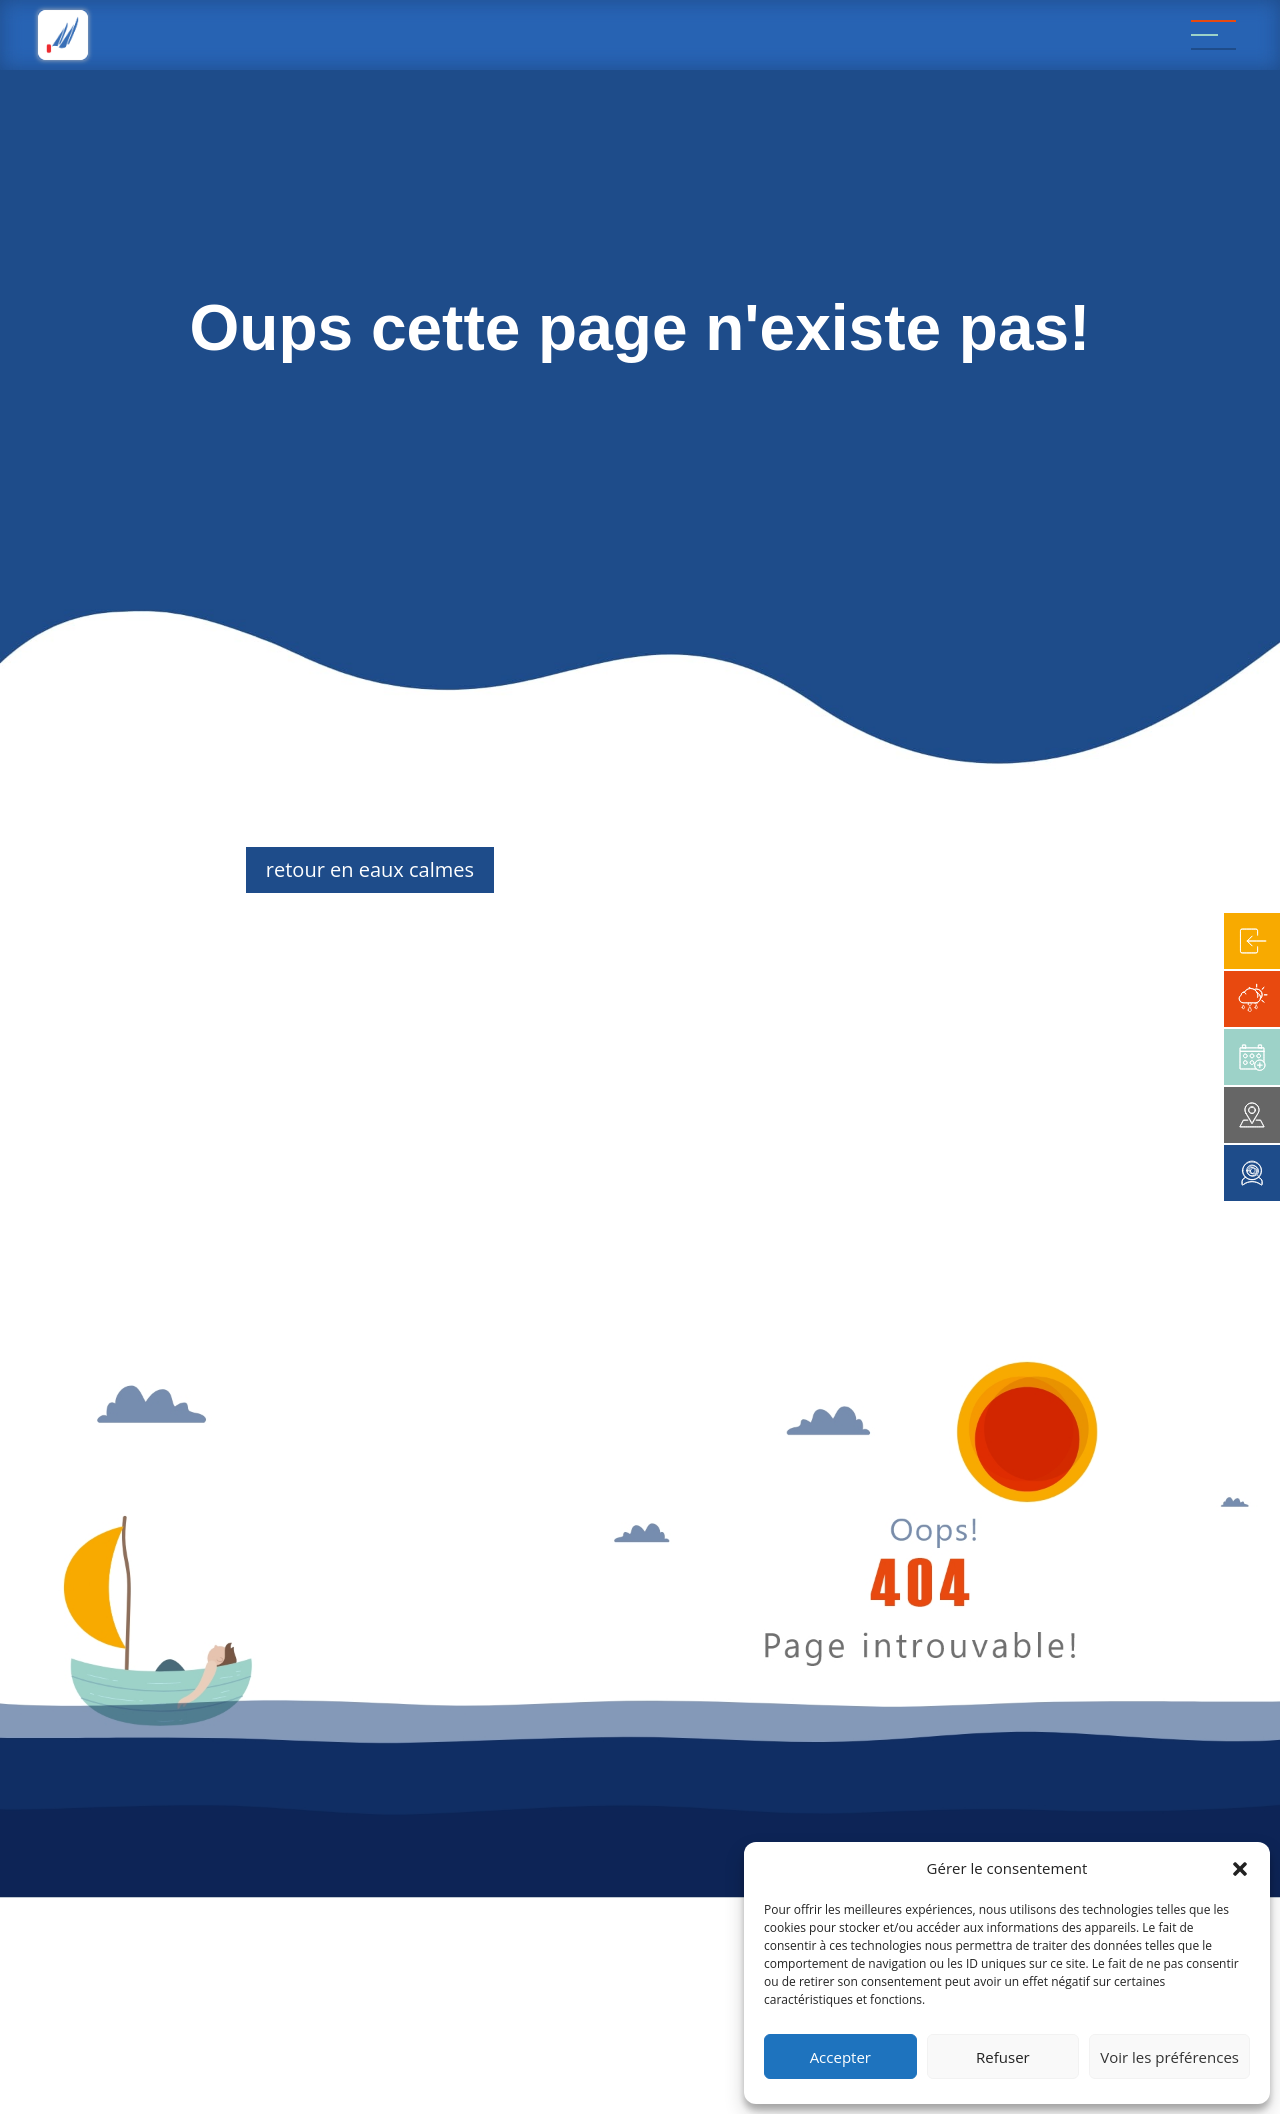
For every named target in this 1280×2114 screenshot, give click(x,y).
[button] (1240, 1869)
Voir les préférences (1169, 2057)
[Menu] (1213, 35)
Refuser (1003, 2057)
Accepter (840, 2057)
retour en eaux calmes (370, 869)
